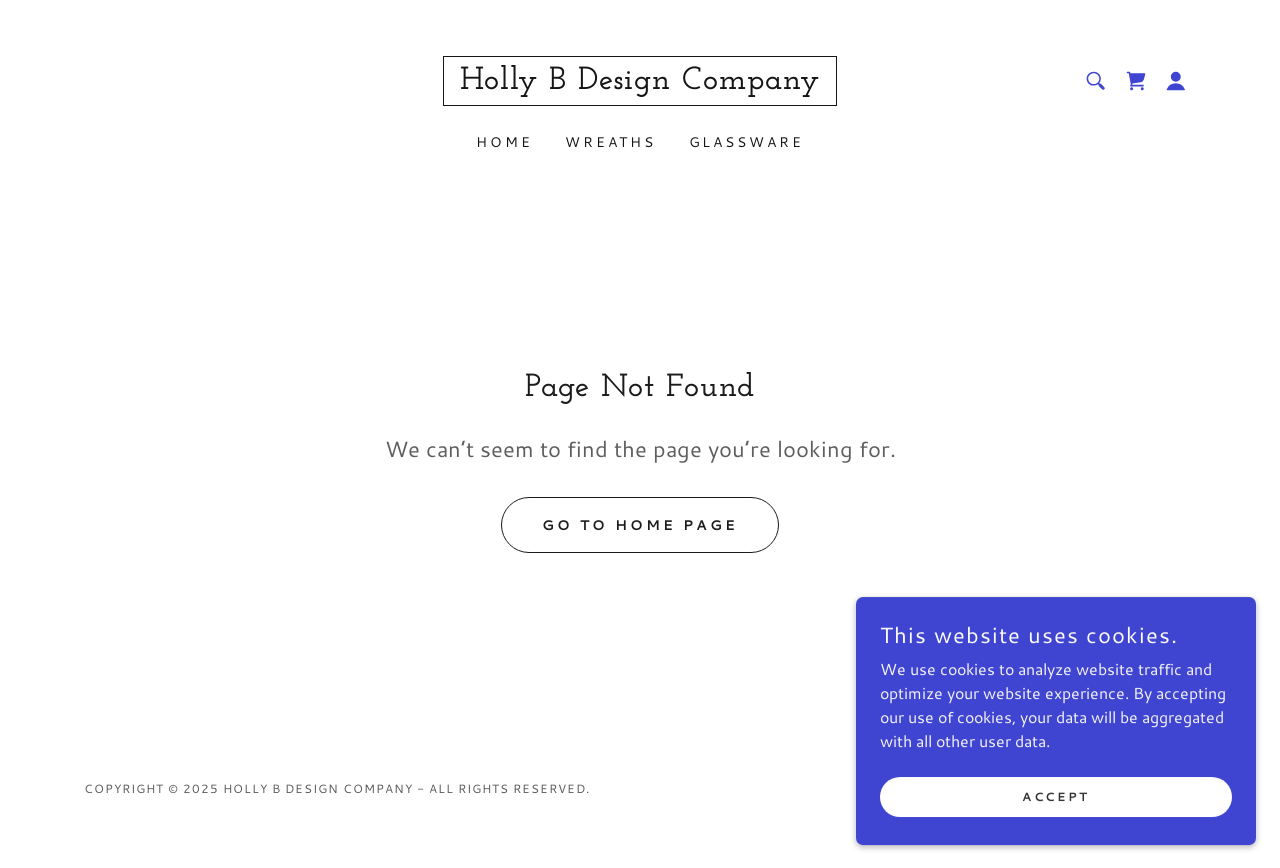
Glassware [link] (747, 142)
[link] (640, 82)
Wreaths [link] (611, 142)
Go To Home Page (640, 525)
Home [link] (504, 142)
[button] (1176, 81)
